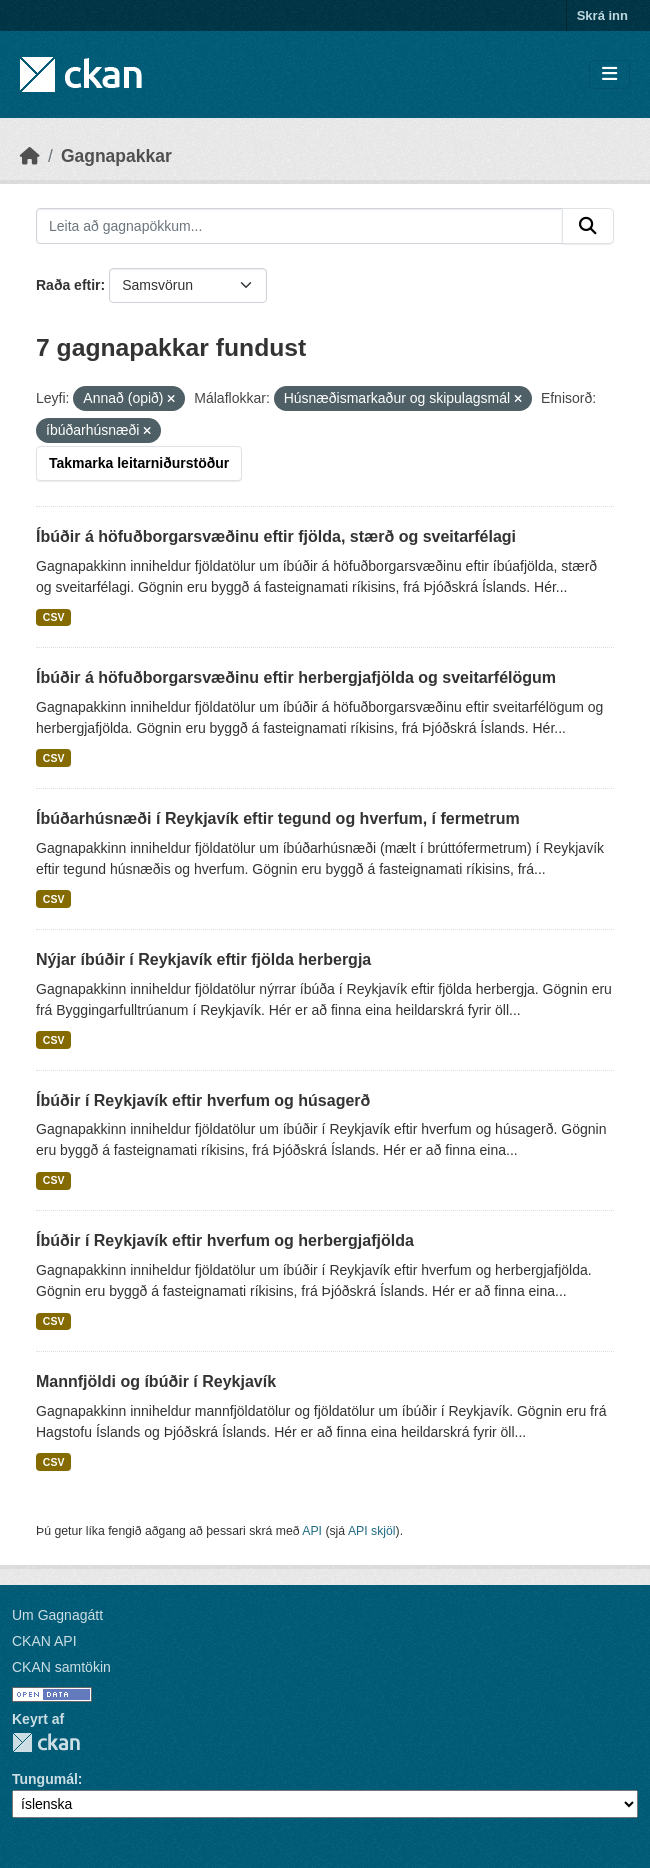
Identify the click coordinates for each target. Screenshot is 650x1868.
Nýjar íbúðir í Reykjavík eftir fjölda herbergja (203, 959)
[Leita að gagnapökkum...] (299, 226)
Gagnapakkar (116, 156)
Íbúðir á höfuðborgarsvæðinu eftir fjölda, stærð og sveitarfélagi (276, 536)
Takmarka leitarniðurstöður (139, 463)
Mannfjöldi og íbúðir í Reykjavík (156, 1381)
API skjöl (372, 1531)
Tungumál (45, 1779)
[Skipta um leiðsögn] (609, 74)
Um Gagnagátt (57, 1615)
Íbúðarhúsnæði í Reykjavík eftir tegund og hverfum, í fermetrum (278, 818)
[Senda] (588, 226)
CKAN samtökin (61, 1667)
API (312, 1531)
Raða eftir (68, 285)
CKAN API (44, 1641)
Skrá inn (602, 15)
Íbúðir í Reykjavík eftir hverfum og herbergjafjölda (225, 1240)
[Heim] (30, 156)
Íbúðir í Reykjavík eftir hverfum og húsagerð (203, 1100)
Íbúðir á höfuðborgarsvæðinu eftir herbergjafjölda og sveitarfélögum (296, 677)
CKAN (46, 1742)
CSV (54, 617)
